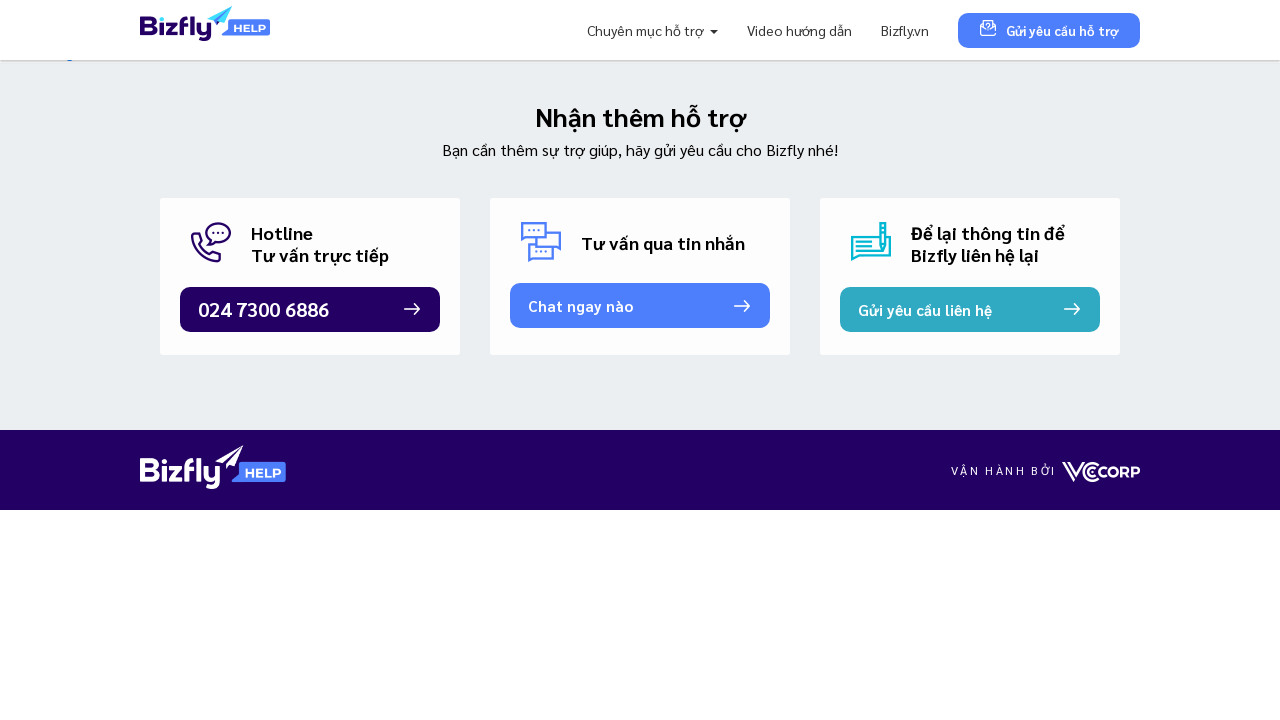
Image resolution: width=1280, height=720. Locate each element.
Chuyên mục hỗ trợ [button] (646, 30)
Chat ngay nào (580, 305)
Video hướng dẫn (799, 30)
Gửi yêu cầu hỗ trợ (1049, 29)
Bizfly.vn (905, 30)
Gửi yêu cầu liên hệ (925, 309)
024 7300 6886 (263, 309)
